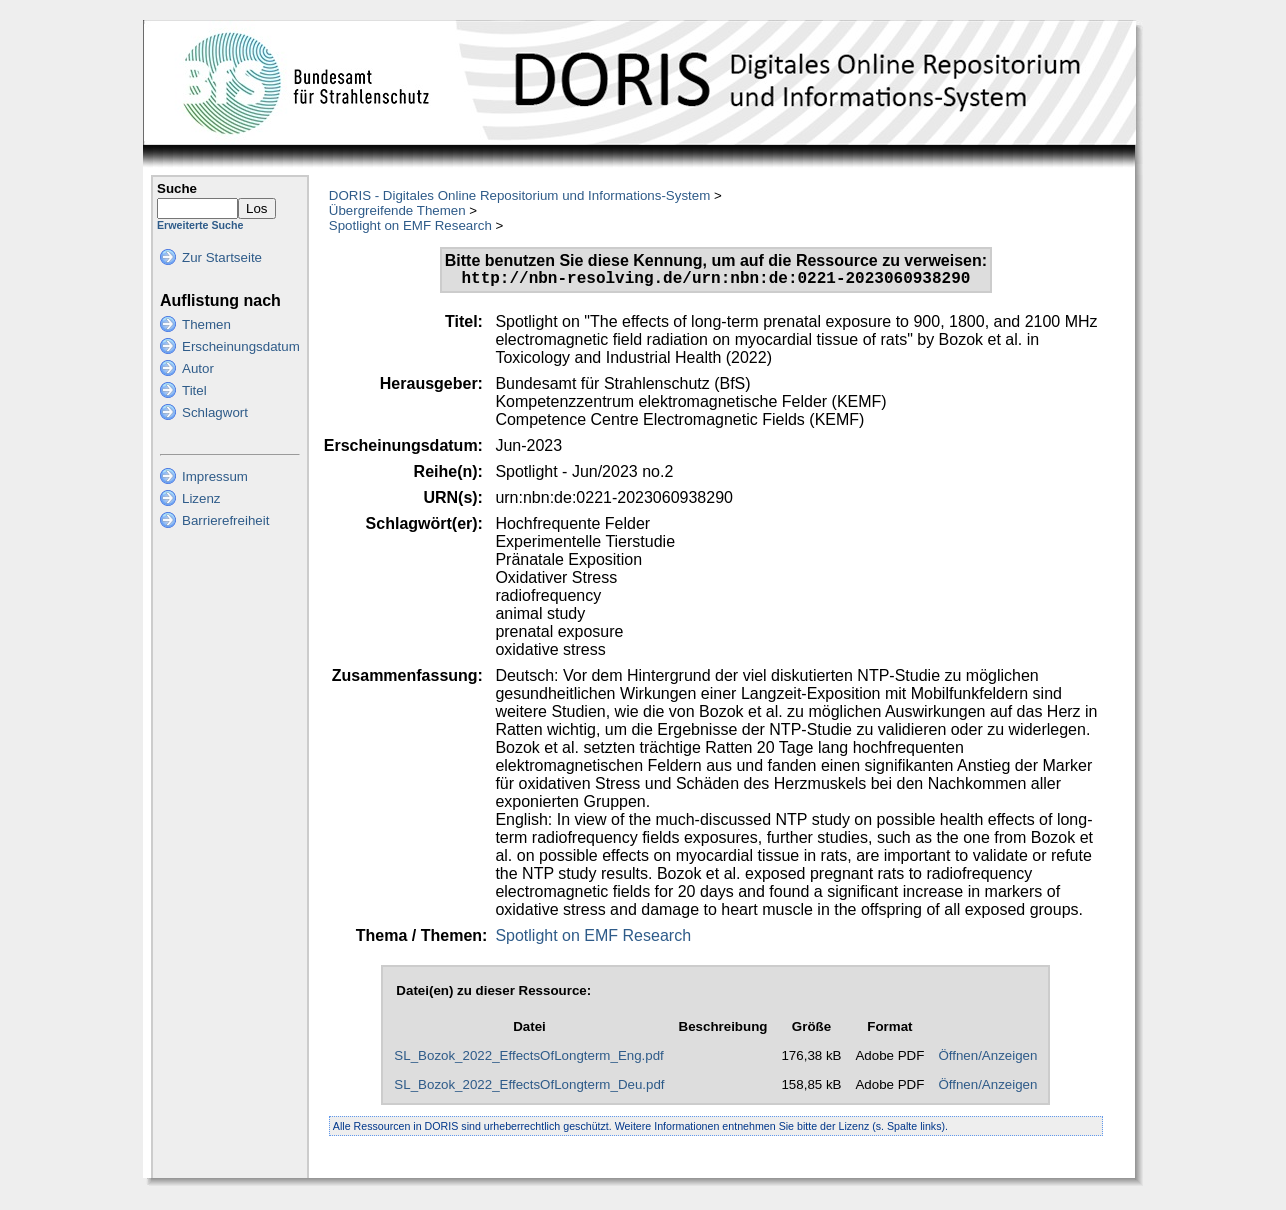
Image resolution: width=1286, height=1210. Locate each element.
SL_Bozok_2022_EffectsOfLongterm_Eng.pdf (528, 1059)
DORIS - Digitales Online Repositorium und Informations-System (519, 195)
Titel (194, 390)
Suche (177, 188)
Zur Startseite (222, 257)
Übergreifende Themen (397, 210)
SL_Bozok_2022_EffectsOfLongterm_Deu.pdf (529, 1088)
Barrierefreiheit (225, 520)
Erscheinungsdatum (241, 346)
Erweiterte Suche (200, 225)
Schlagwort (215, 412)
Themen (206, 324)
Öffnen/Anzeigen (987, 1059)
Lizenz (201, 498)
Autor (198, 368)
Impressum (215, 476)
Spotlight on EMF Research (410, 225)
